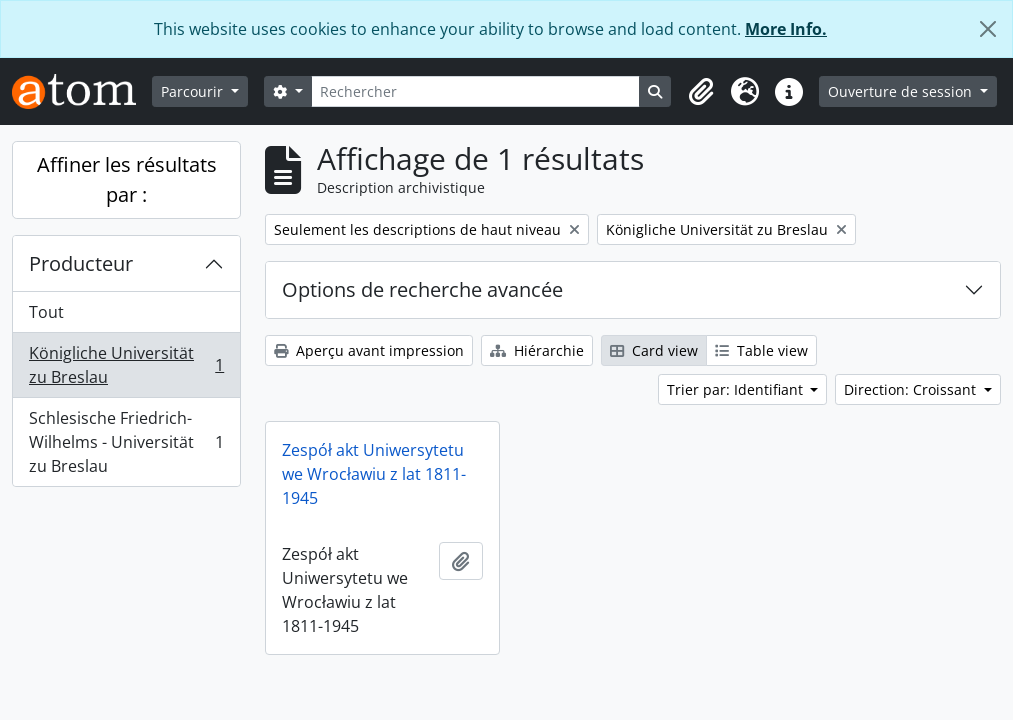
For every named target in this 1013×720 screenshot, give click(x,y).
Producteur (81, 263)
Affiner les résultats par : (127, 179)
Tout (46, 312)
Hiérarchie (537, 350)
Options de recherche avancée (422, 289)
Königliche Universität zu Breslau (126, 365)
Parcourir (194, 91)
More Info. (786, 29)
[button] (701, 92)
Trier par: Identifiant (737, 389)
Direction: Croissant (912, 389)
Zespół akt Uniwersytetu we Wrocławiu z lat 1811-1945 (374, 474)
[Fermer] (988, 29)
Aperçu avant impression (369, 350)
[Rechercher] (476, 91)
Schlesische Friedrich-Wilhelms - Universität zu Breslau (126, 442)
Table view (761, 350)
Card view (654, 350)
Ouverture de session (902, 91)
